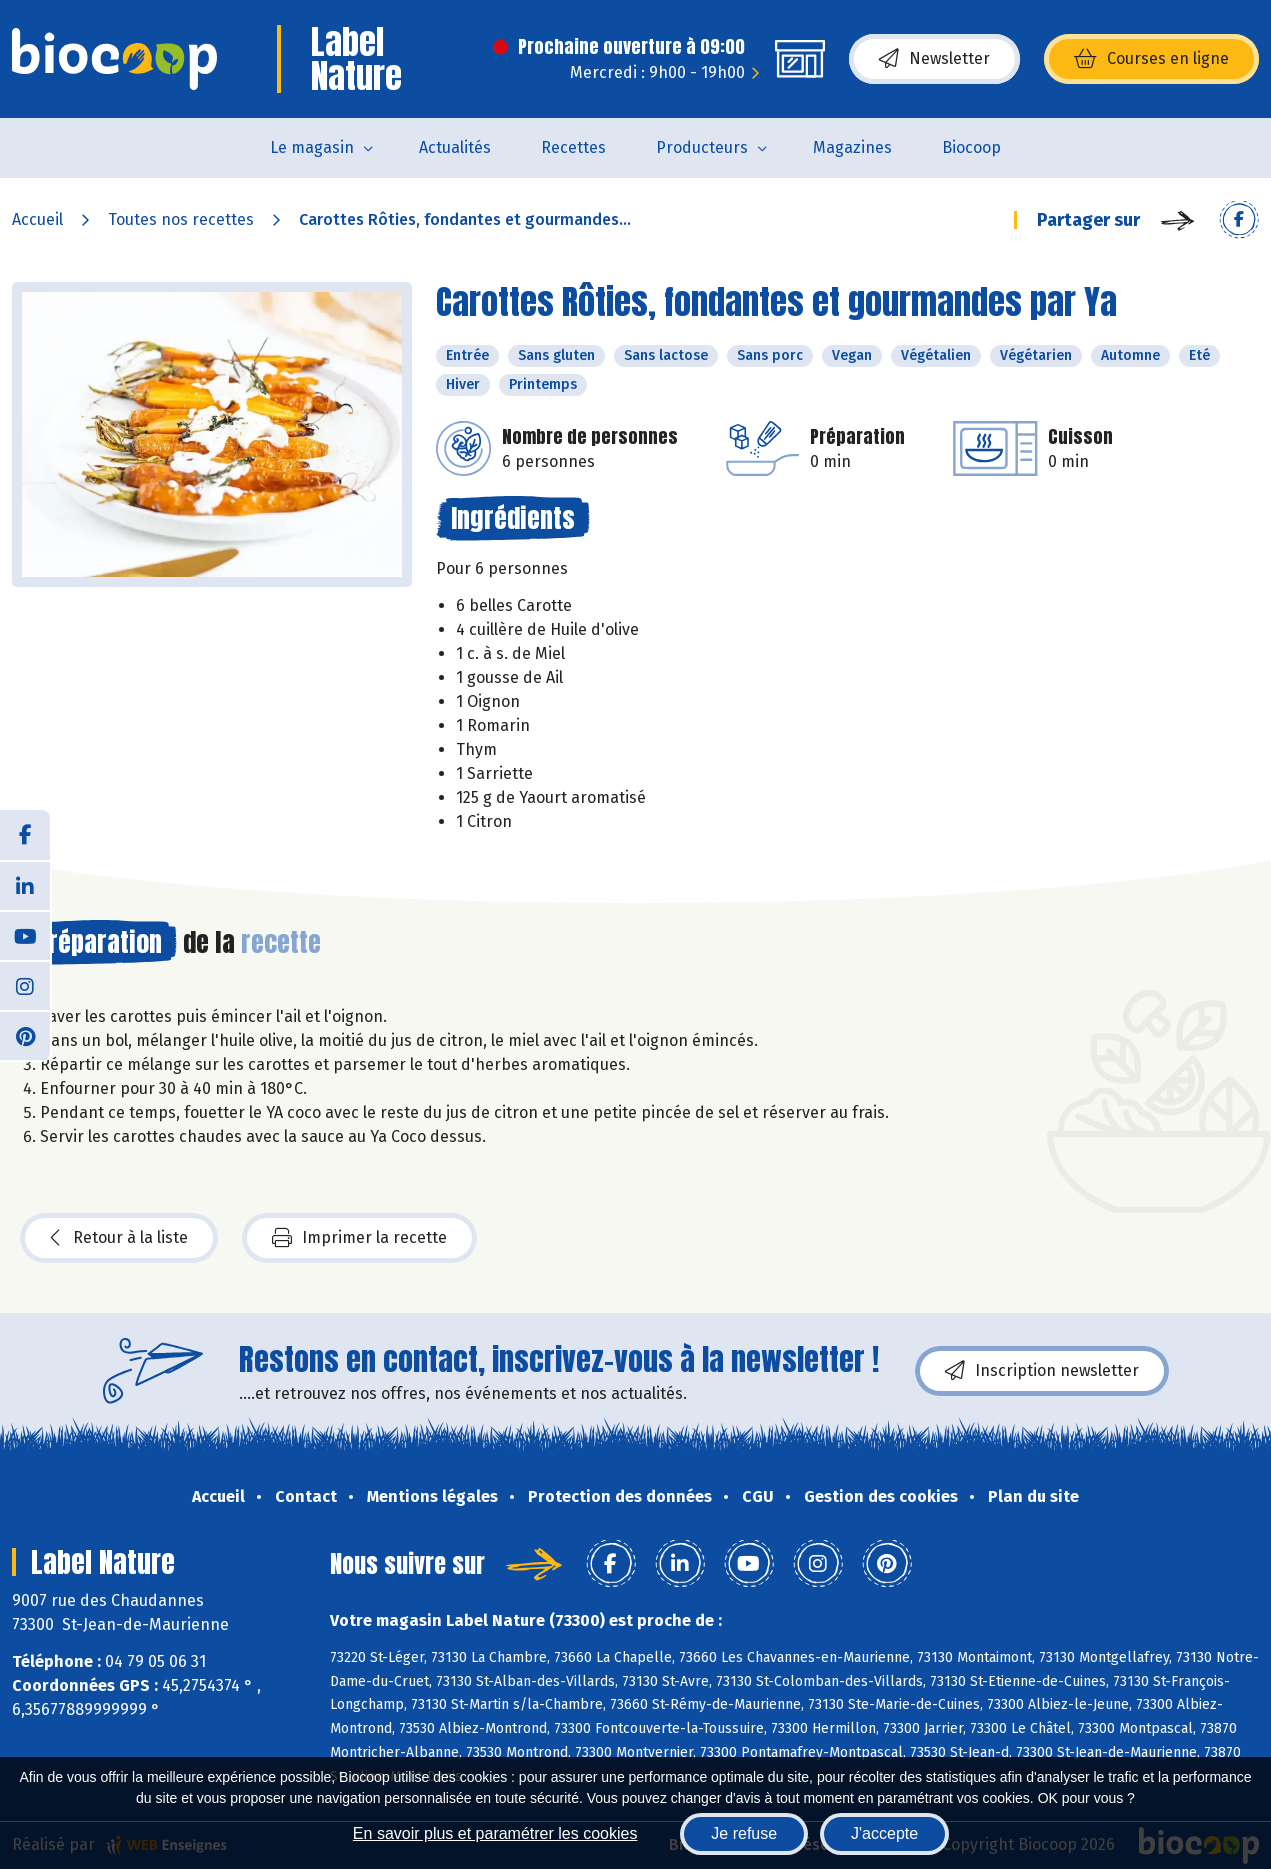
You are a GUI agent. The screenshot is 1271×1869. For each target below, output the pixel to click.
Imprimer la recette (359, 1238)
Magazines (852, 147)
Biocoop (971, 147)
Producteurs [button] (702, 147)
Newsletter (934, 59)
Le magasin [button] (312, 147)
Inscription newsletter (1042, 1371)
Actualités (455, 147)
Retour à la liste (119, 1238)
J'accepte (884, 1833)
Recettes (573, 147)
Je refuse (744, 1833)
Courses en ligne (1151, 59)
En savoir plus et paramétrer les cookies (495, 1833)
